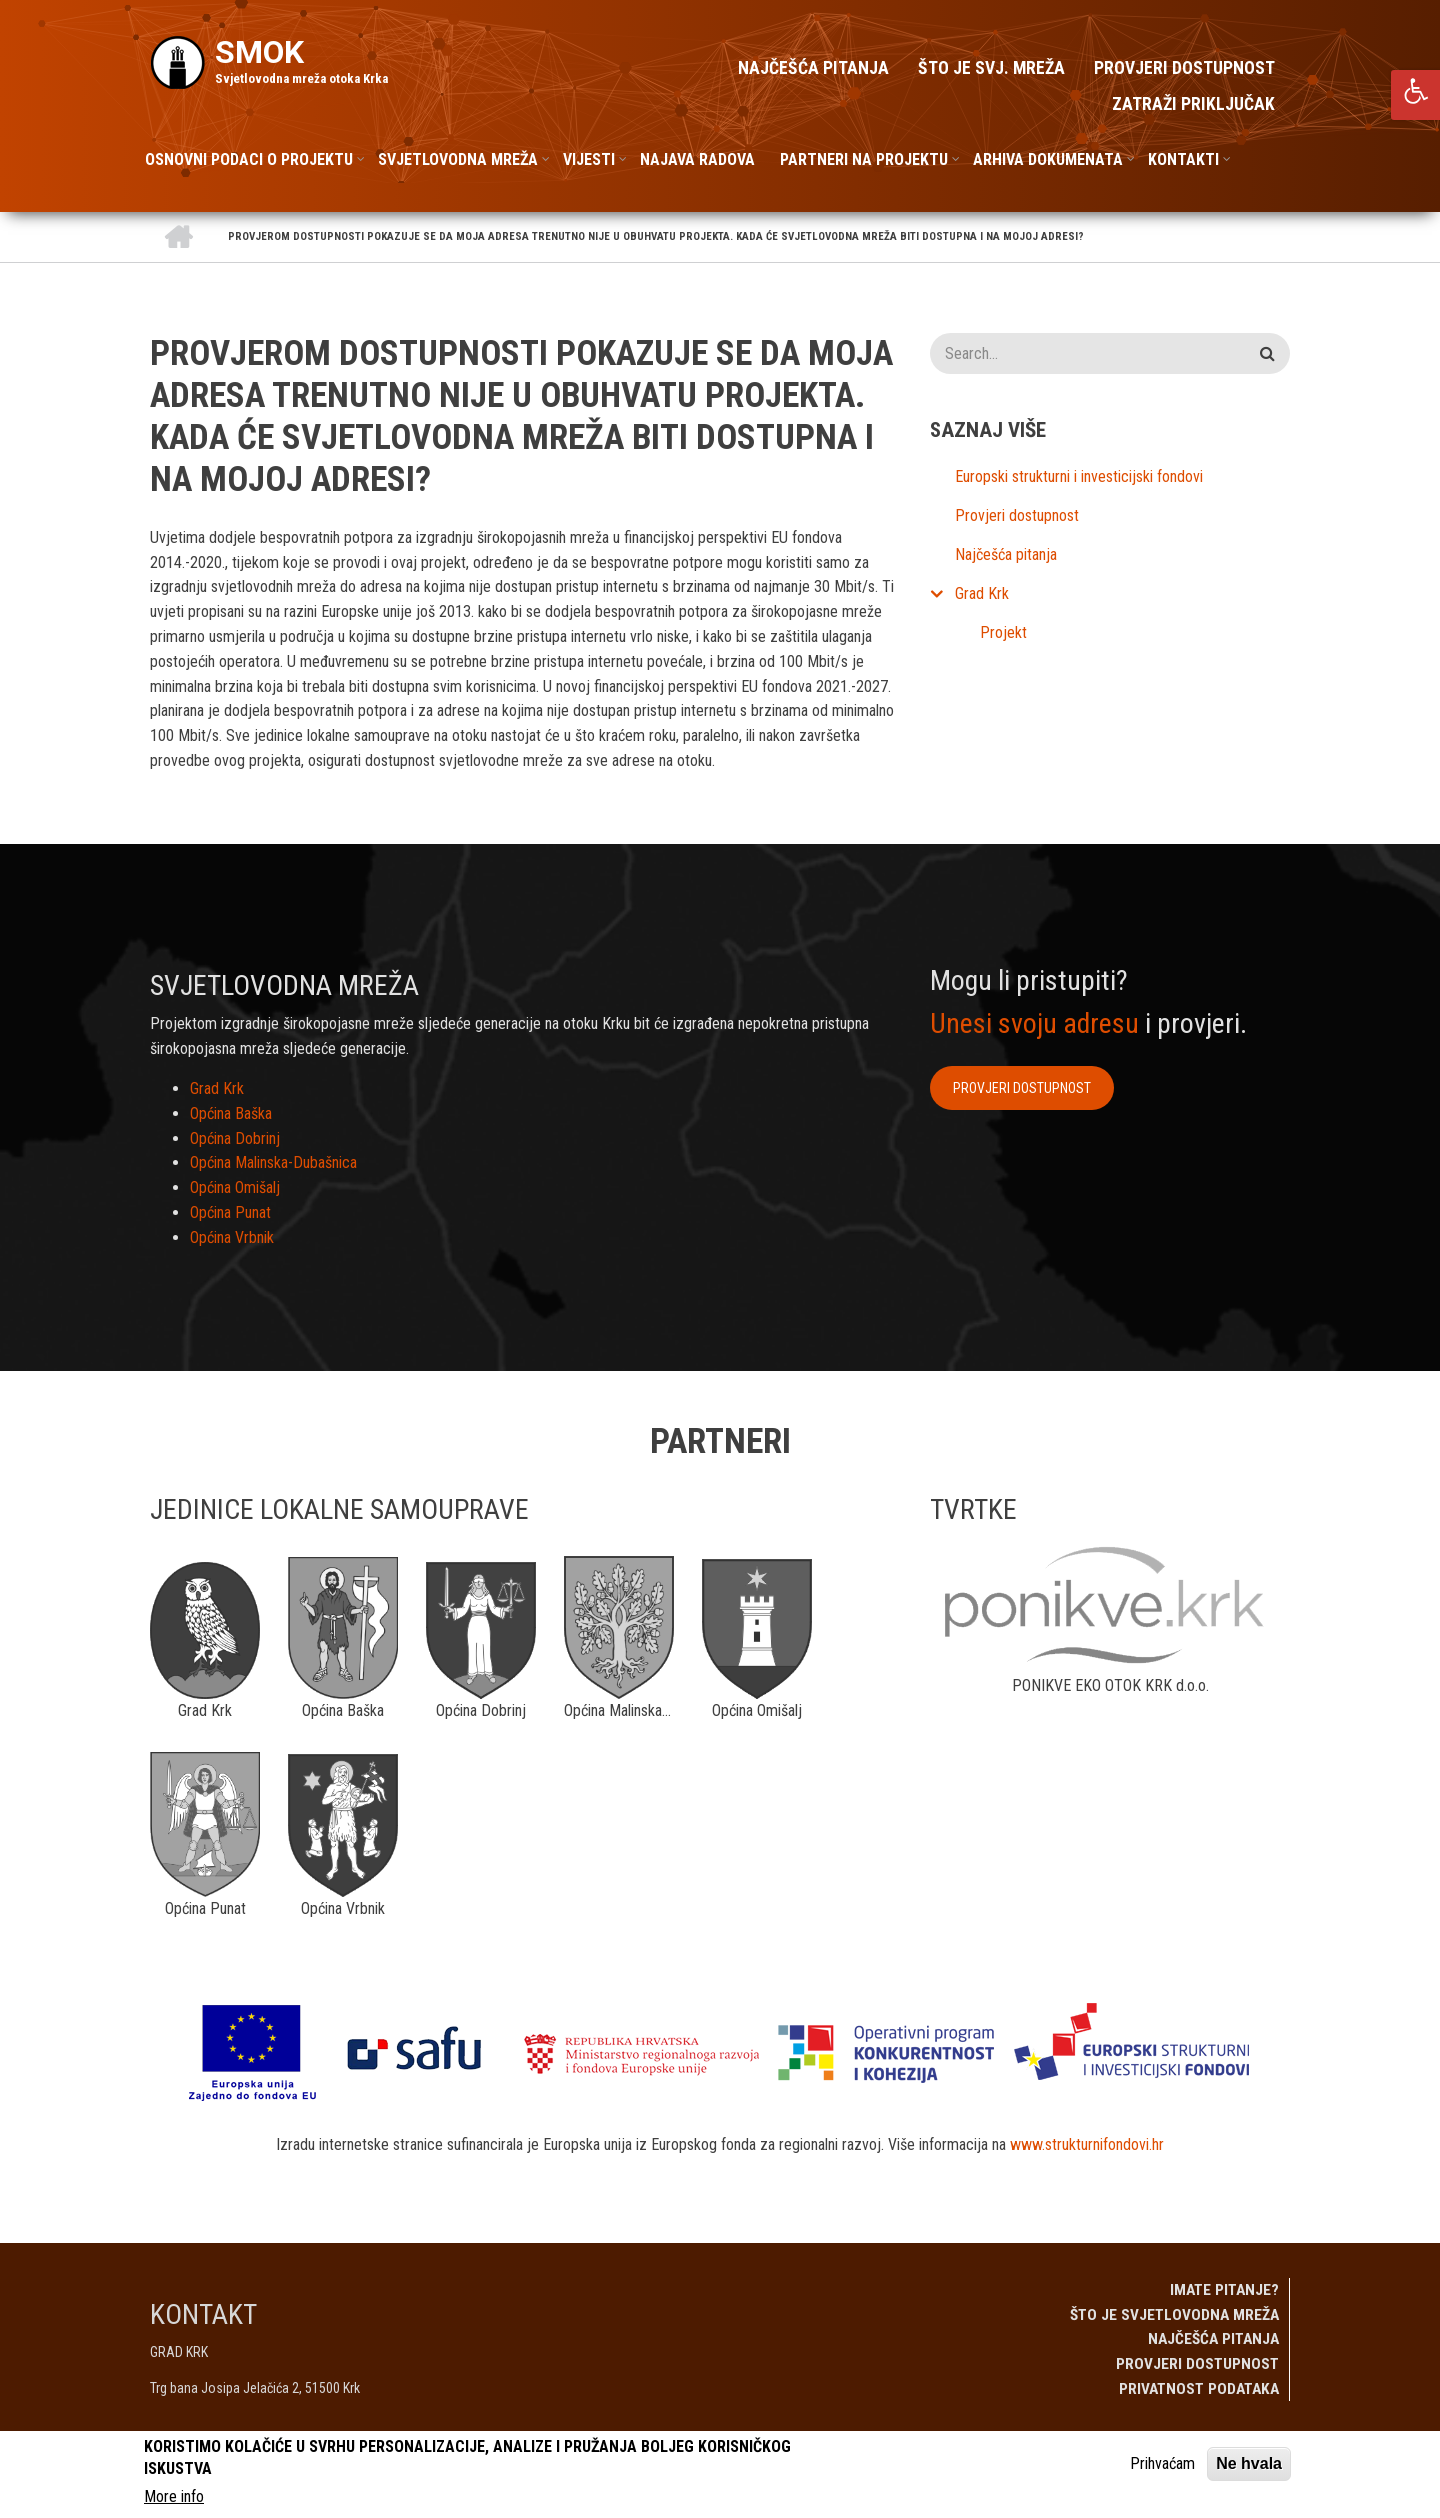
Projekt (1003, 632)
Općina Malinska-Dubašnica (273, 1162)
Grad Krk (982, 593)
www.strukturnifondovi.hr (1087, 2144)
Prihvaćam (1162, 2463)
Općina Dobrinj (235, 1138)
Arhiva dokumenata (1048, 159)
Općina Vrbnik (232, 1237)
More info (174, 2496)
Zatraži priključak (1193, 104)
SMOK (259, 52)
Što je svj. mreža (991, 68)
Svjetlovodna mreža (458, 159)
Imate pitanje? (1224, 2290)
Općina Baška (231, 1113)
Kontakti (1183, 159)
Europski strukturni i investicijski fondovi (1079, 476)
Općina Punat (230, 1212)
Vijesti (589, 159)
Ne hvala (1249, 2463)
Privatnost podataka (1199, 2389)
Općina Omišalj (235, 1187)
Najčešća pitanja (813, 68)
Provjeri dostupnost (1184, 68)
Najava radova (697, 159)
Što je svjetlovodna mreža (1174, 2315)
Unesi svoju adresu (1034, 1023)
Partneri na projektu (864, 159)
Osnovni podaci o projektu (249, 159)
